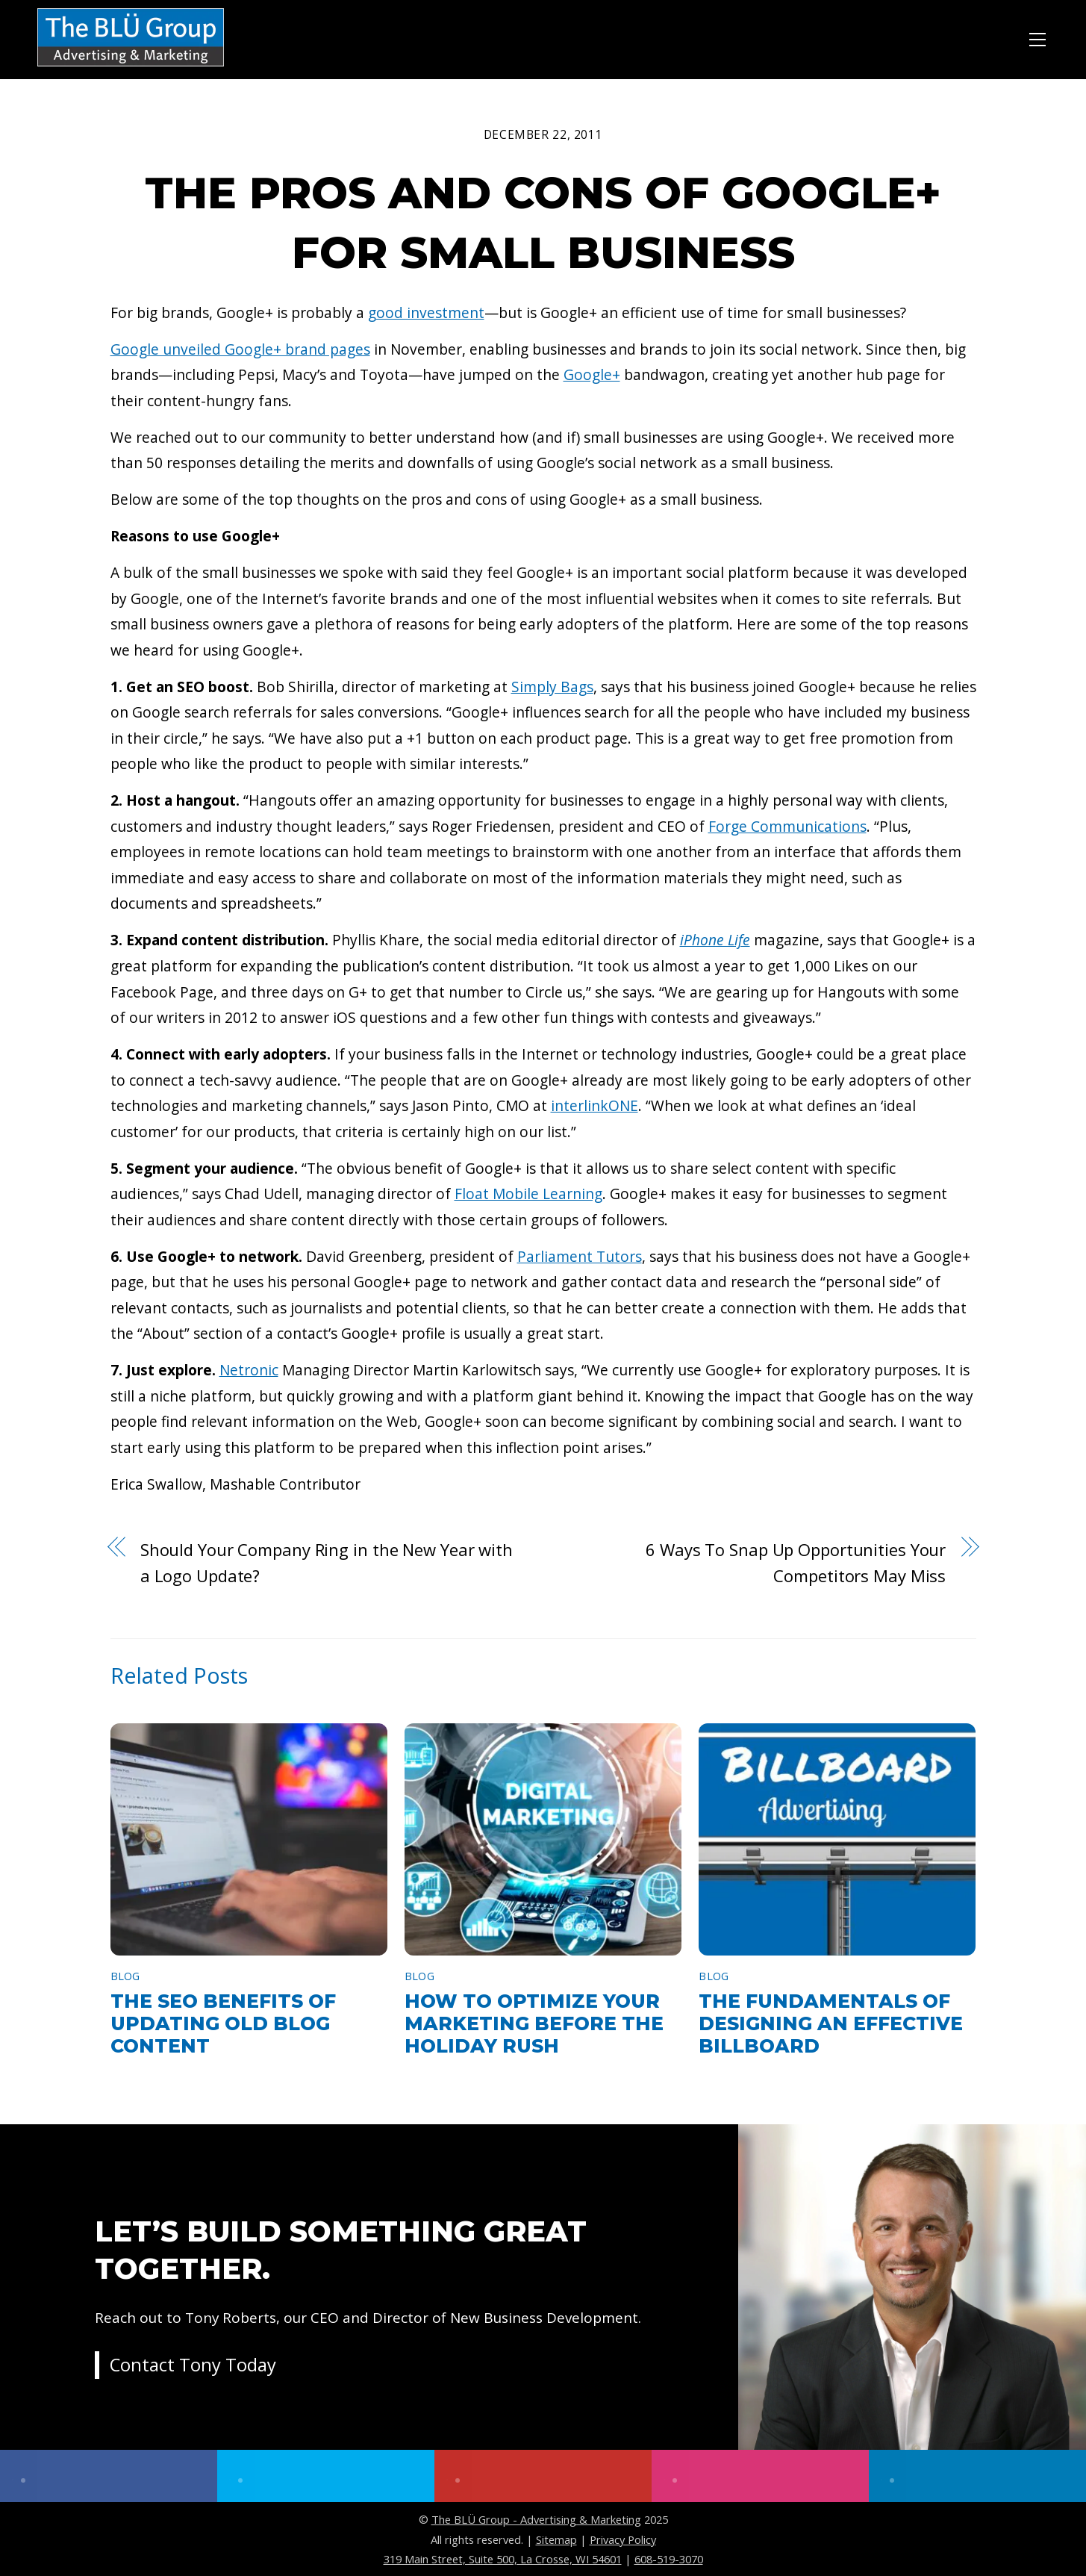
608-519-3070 (668, 2558)
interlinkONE (594, 1105)
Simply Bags (552, 686)
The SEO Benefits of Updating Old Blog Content (223, 2023)
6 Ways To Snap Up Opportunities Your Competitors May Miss (796, 1562)
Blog (125, 1976)
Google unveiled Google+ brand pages (240, 349)
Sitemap (556, 2539)
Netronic (248, 1370)
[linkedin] (977, 2476)
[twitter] (325, 2476)
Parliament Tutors (579, 1256)
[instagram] (760, 2476)
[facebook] (108, 2476)
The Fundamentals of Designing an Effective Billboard (831, 2023)
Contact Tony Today (193, 2365)
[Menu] (1037, 37)
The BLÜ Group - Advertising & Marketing (536, 2519)
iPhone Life (715, 940)
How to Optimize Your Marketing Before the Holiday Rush (534, 2023)
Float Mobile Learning (528, 1193)
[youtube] (543, 2476)
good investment (426, 312)
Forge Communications (787, 826)
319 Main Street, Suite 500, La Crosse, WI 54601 (503, 2558)
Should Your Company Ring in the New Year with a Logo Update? (326, 1562)
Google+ (592, 374)
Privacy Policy (623, 2539)
